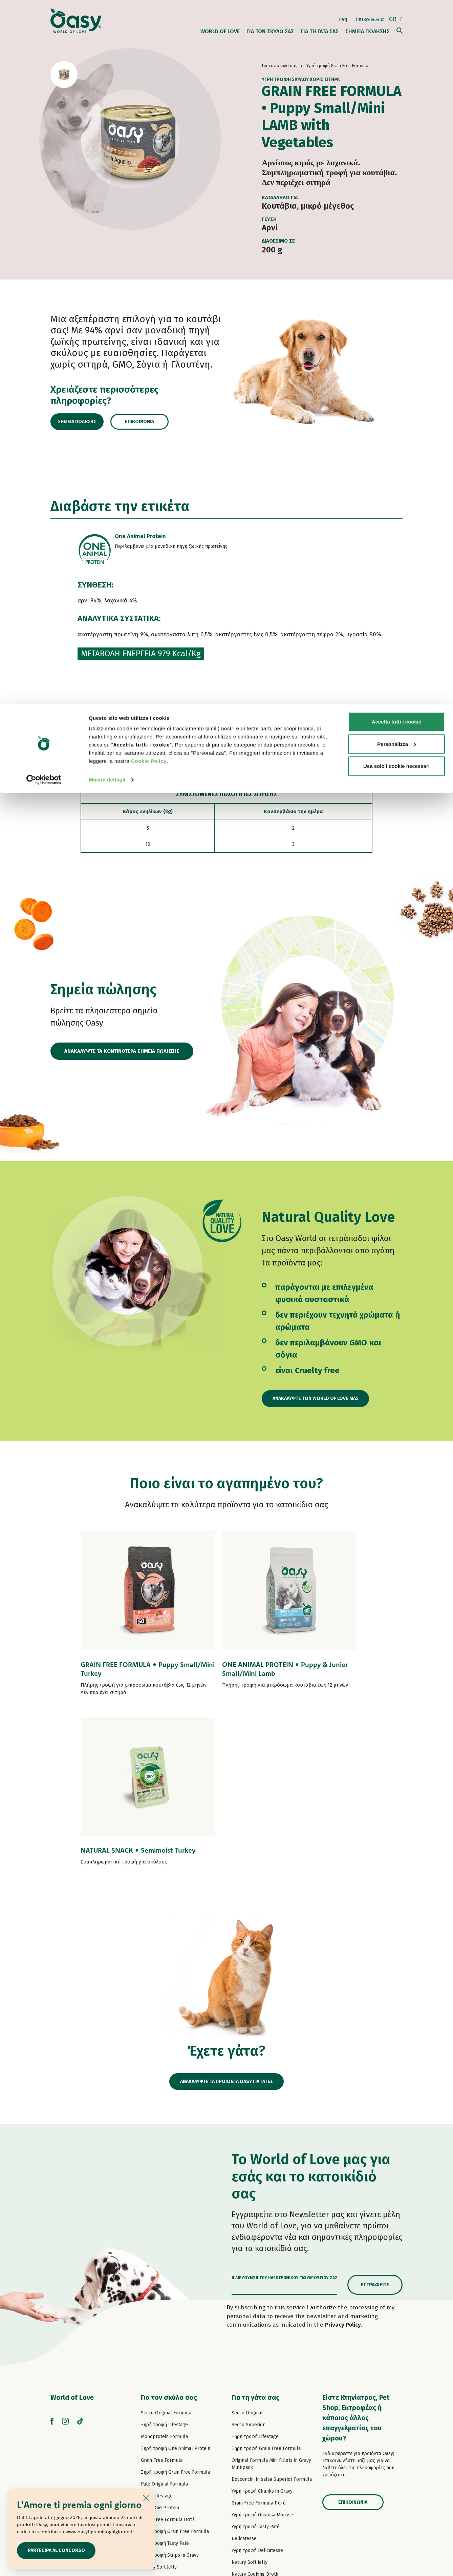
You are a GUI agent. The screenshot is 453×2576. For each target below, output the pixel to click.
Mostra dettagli (107, 76)
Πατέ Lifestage (157, 2337)
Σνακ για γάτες (247, 2450)
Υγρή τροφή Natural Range (169, 2420)
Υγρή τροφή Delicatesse (257, 2391)
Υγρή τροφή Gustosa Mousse (262, 2355)
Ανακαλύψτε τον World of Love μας (322, 1399)
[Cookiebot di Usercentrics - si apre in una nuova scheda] (43, 76)
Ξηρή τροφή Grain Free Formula (175, 2313)
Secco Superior (248, 2265)
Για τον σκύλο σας (169, 2238)
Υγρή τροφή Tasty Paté (165, 2384)
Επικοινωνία (156, 422)
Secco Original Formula (166, 2253)
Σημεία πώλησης (85, 422)
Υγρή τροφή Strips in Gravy (170, 2396)
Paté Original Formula (164, 2325)
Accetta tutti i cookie (397, 18)
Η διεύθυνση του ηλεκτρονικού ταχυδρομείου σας (285, 2118)
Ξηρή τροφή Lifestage (164, 2265)
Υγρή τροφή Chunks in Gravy (262, 2332)
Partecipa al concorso (60, 2550)
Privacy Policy (343, 2165)
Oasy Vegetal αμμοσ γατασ (261, 2474)
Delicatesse (244, 2379)
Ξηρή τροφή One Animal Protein (175, 2289)
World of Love (72, 2238)
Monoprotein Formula (164, 2277)
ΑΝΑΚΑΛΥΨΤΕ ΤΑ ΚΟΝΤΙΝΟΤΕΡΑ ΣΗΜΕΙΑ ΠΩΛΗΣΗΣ (121, 1052)
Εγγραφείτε (375, 2125)
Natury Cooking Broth (255, 2415)
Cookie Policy (149, 57)
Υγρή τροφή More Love (256, 2438)
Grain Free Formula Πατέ (168, 2360)
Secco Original (247, 2253)
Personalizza (396, 40)
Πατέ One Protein (160, 2348)
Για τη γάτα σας (255, 2238)
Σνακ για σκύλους (160, 2431)
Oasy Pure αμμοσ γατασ (258, 2462)
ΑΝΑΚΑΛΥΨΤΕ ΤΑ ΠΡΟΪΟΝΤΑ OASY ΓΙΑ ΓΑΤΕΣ (226, 1922)
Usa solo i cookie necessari (396, 62)
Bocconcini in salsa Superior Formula (272, 2320)
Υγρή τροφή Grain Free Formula (175, 2372)
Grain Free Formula (161, 2301)
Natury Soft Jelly (159, 2408)
